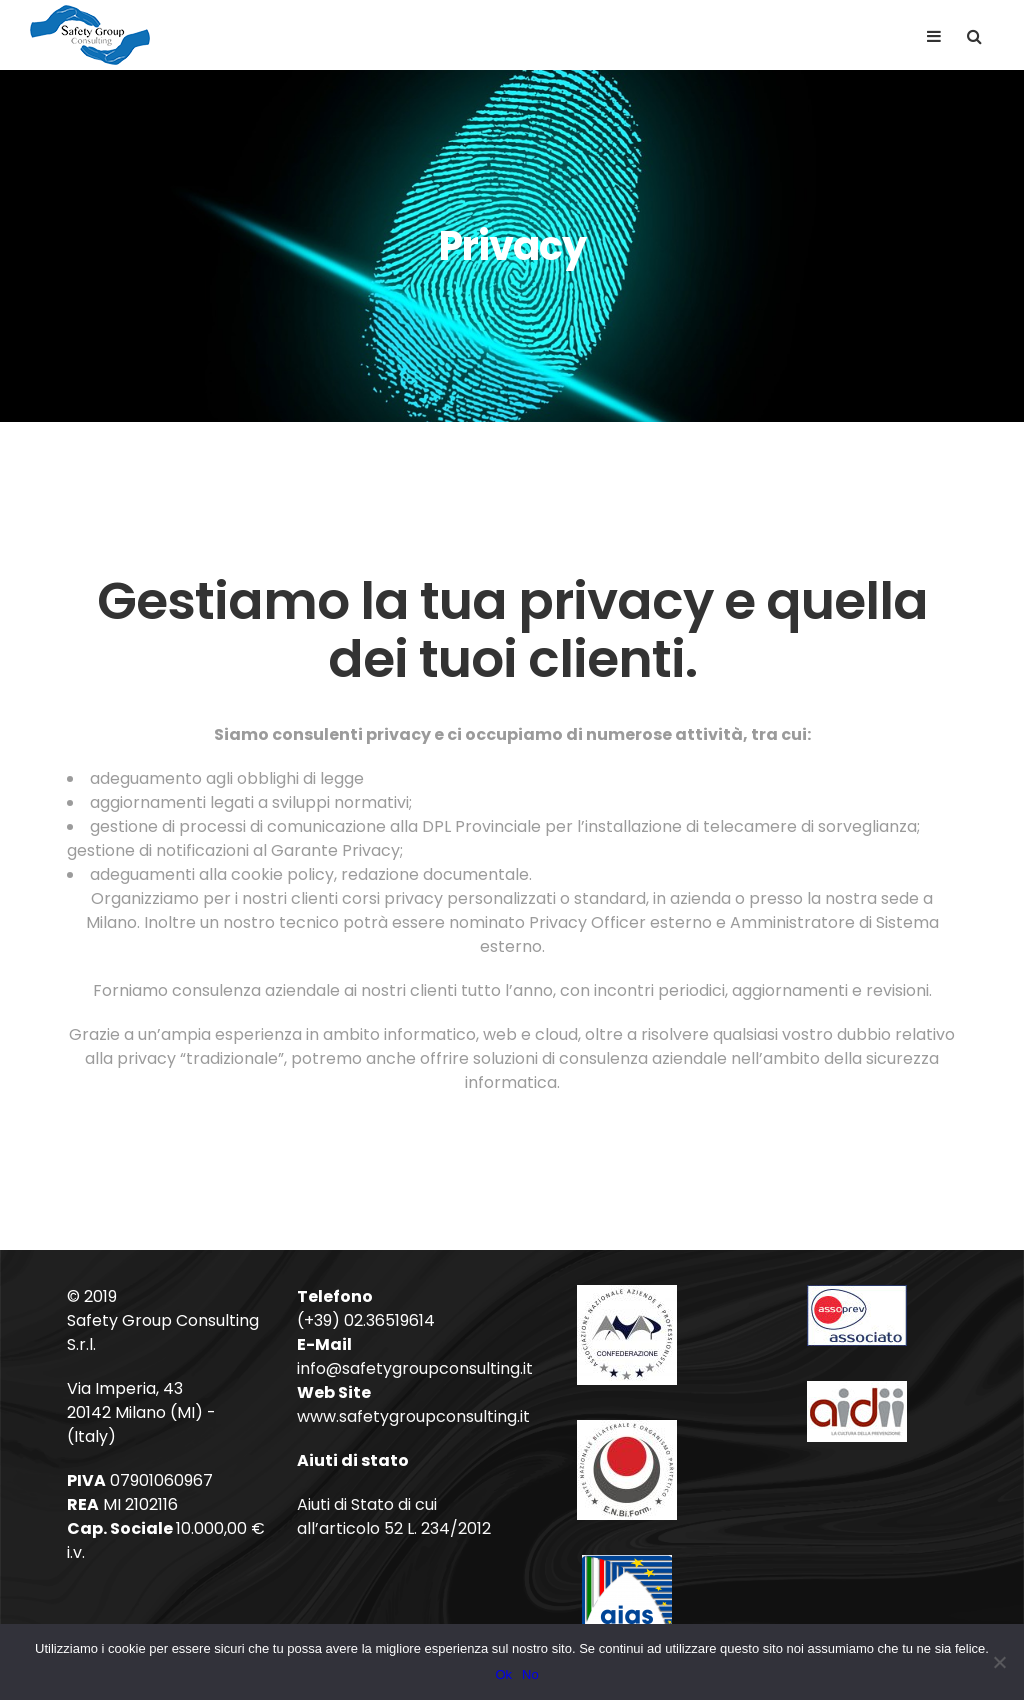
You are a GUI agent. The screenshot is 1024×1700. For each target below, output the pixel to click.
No (530, 1674)
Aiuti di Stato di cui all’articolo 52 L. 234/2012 (394, 1516)
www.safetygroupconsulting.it (413, 1416)
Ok (503, 1674)
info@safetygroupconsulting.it (415, 1368)
